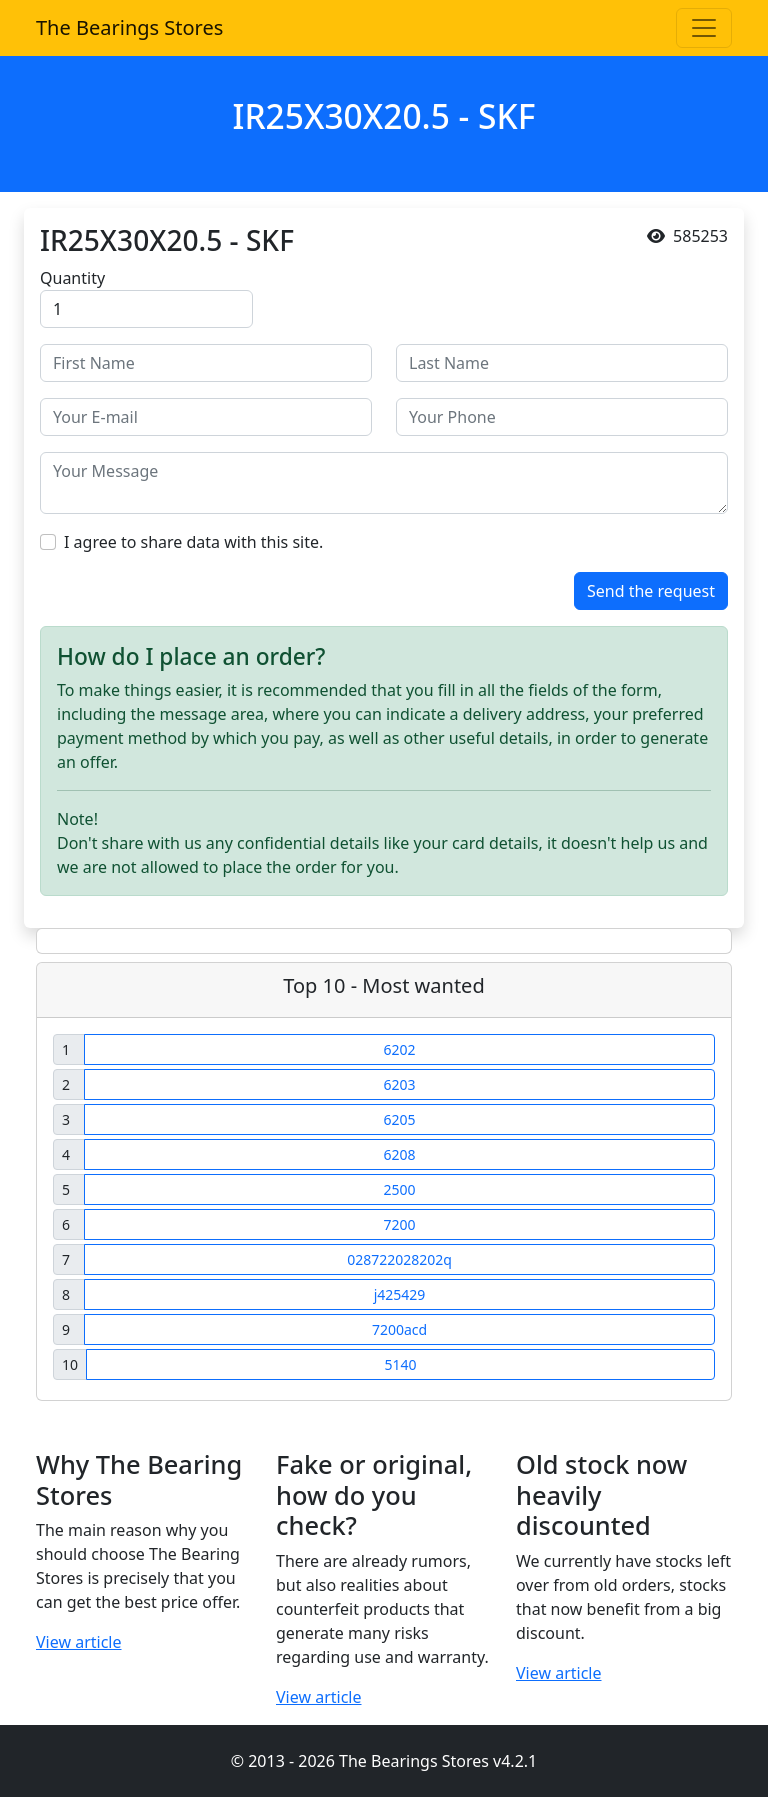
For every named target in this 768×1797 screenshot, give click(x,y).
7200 (399, 1224)
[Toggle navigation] (704, 28)
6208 (399, 1154)
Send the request (651, 591)
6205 (399, 1119)
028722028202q (399, 1259)
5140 (400, 1364)
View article (79, 1642)
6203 (399, 1084)
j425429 (400, 1294)
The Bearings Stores (129, 27)
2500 (399, 1189)
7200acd (399, 1329)
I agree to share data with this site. (193, 542)
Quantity (72, 278)
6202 (399, 1049)
